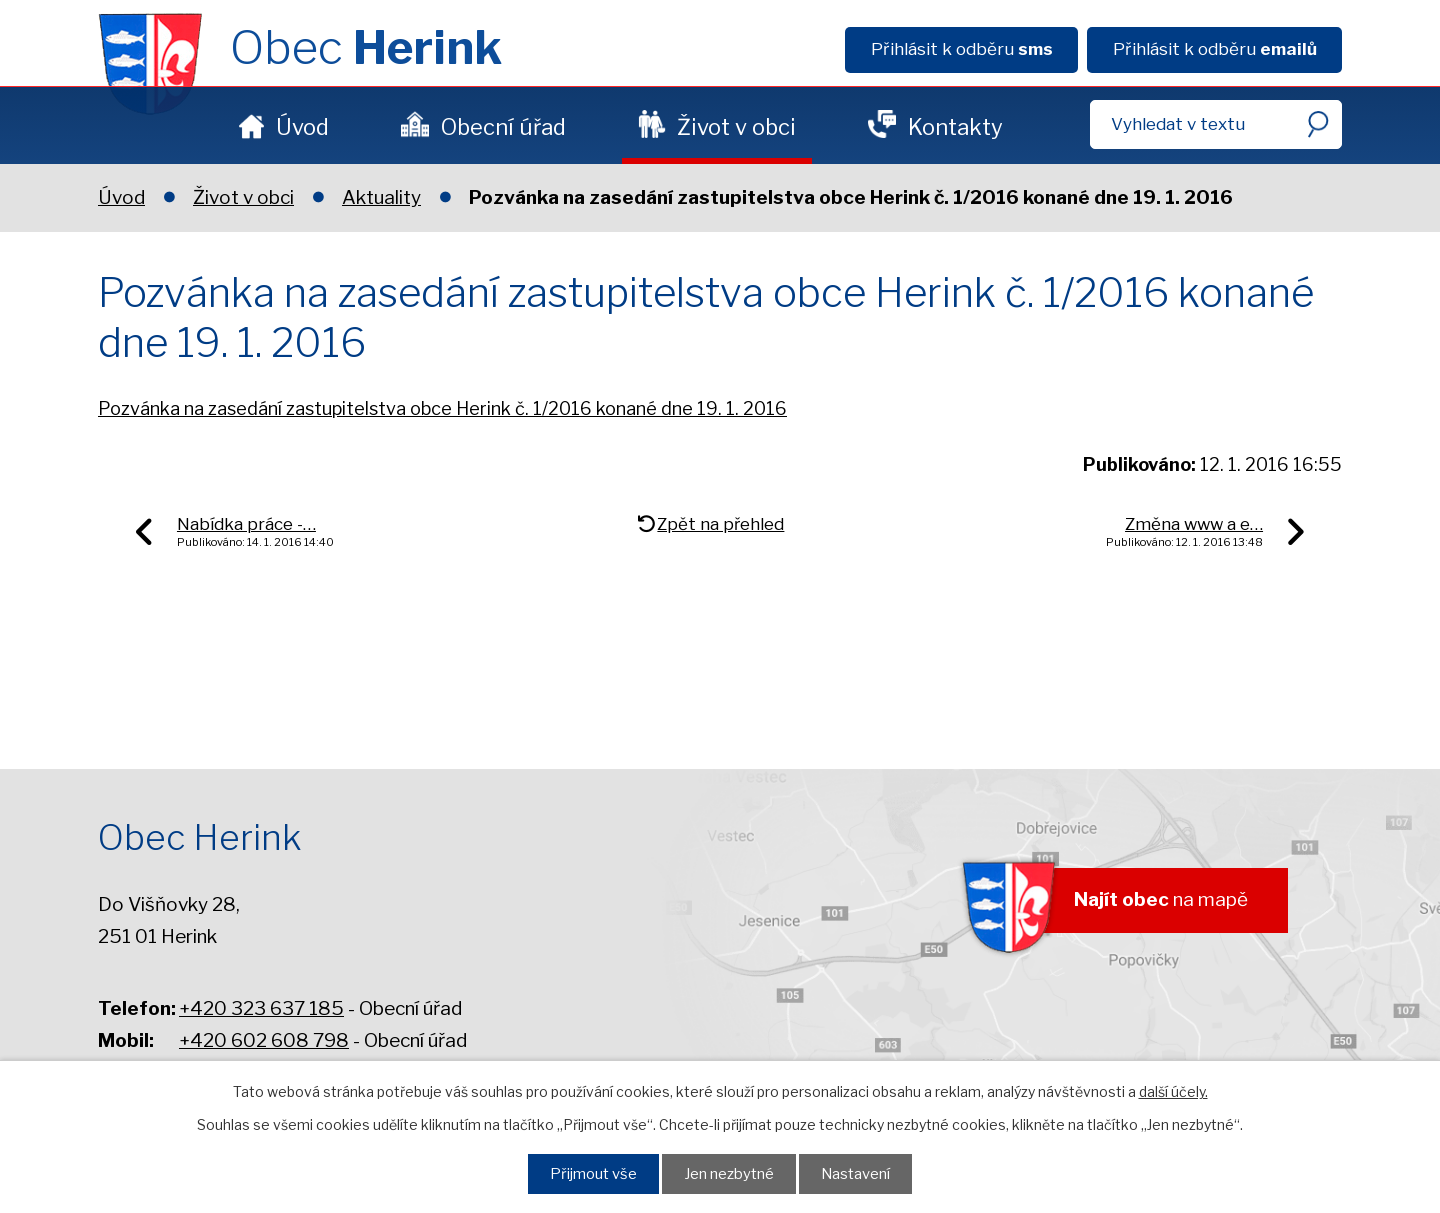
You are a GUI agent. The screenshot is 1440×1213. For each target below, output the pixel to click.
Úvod (302, 127)
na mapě (1161, 899)
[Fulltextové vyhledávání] (1216, 124)
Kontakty (955, 127)
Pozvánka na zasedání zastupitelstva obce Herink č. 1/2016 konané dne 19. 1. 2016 (442, 408)
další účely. (1173, 1091)
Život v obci (736, 127)
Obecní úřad (503, 127)
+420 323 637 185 (261, 1008)
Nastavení (855, 1174)
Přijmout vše (593, 1174)
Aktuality (381, 197)
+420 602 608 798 (264, 1040)
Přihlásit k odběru (962, 49)
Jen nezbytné (729, 1174)
